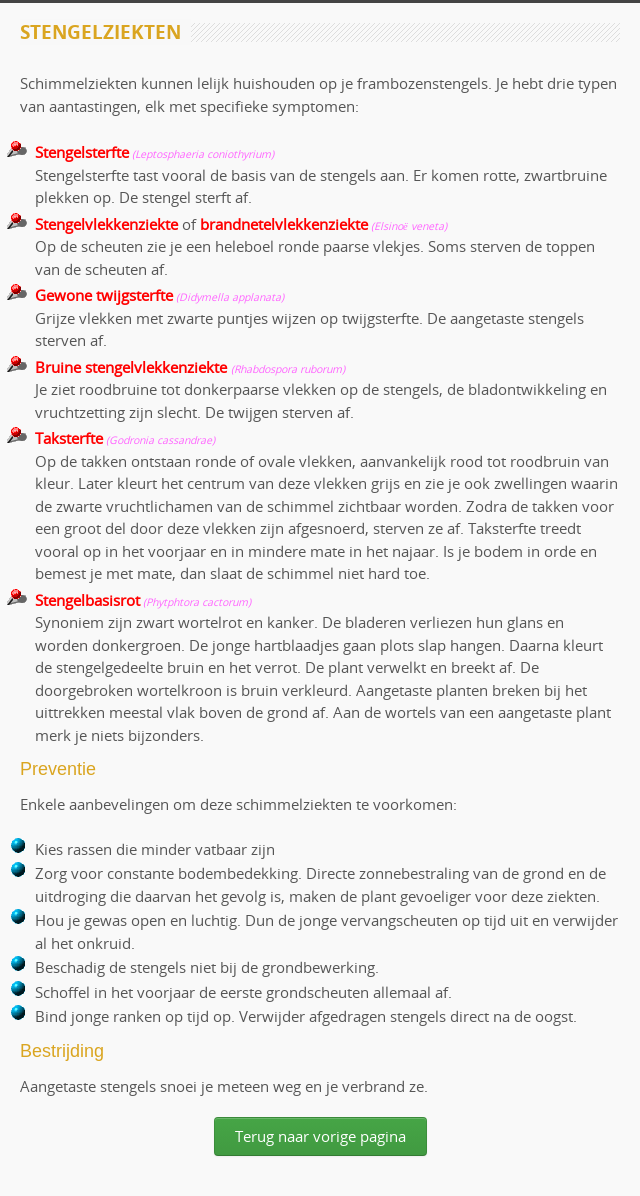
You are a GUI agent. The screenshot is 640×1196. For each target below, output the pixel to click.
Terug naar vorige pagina (320, 1136)
